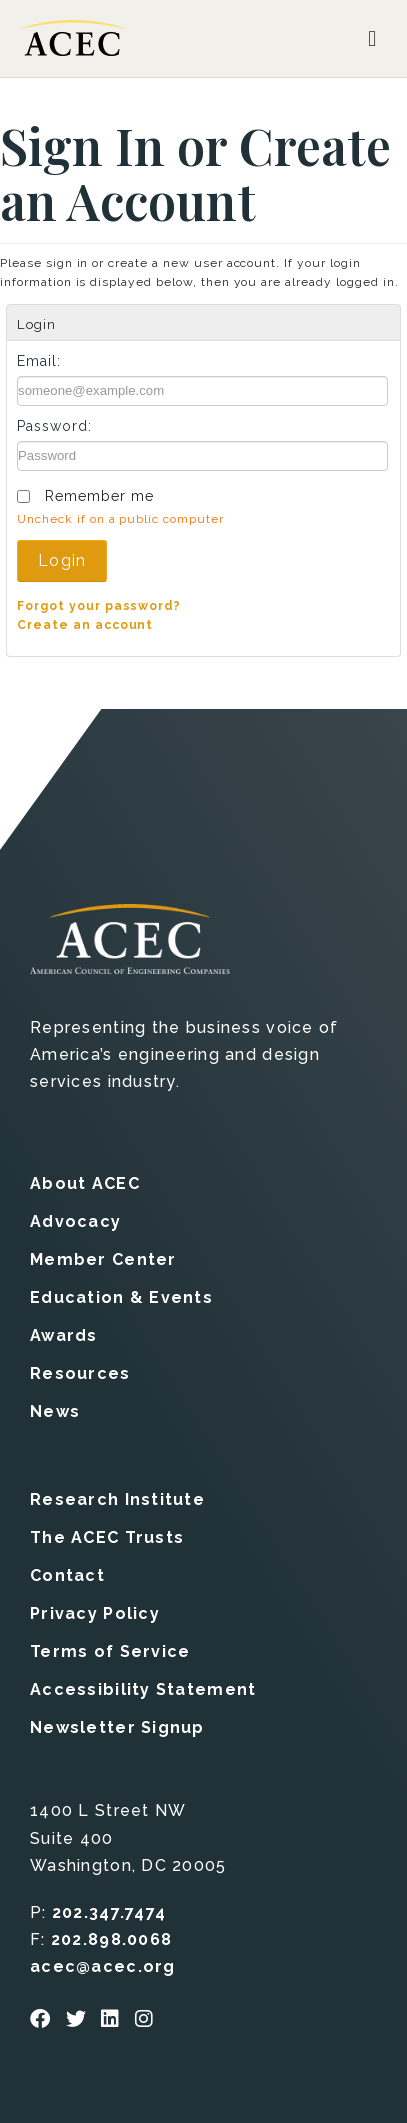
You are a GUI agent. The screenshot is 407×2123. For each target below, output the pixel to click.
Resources (80, 1373)
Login (62, 560)
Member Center (103, 1259)
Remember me (99, 496)
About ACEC (85, 1183)
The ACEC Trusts (107, 1537)
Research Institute (117, 1499)
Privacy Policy (95, 1613)
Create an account (85, 625)
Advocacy (75, 1221)
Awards (64, 1335)
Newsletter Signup (117, 1727)
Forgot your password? (99, 606)
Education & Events (121, 1297)
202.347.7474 (109, 1912)
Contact (67, 1575)
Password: (54, 426)
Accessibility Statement (143, 1689)
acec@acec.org (103, 1966)
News (55, 1411)
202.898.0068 (111, 1939)
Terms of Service (110, 1651)
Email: (39, 361)
